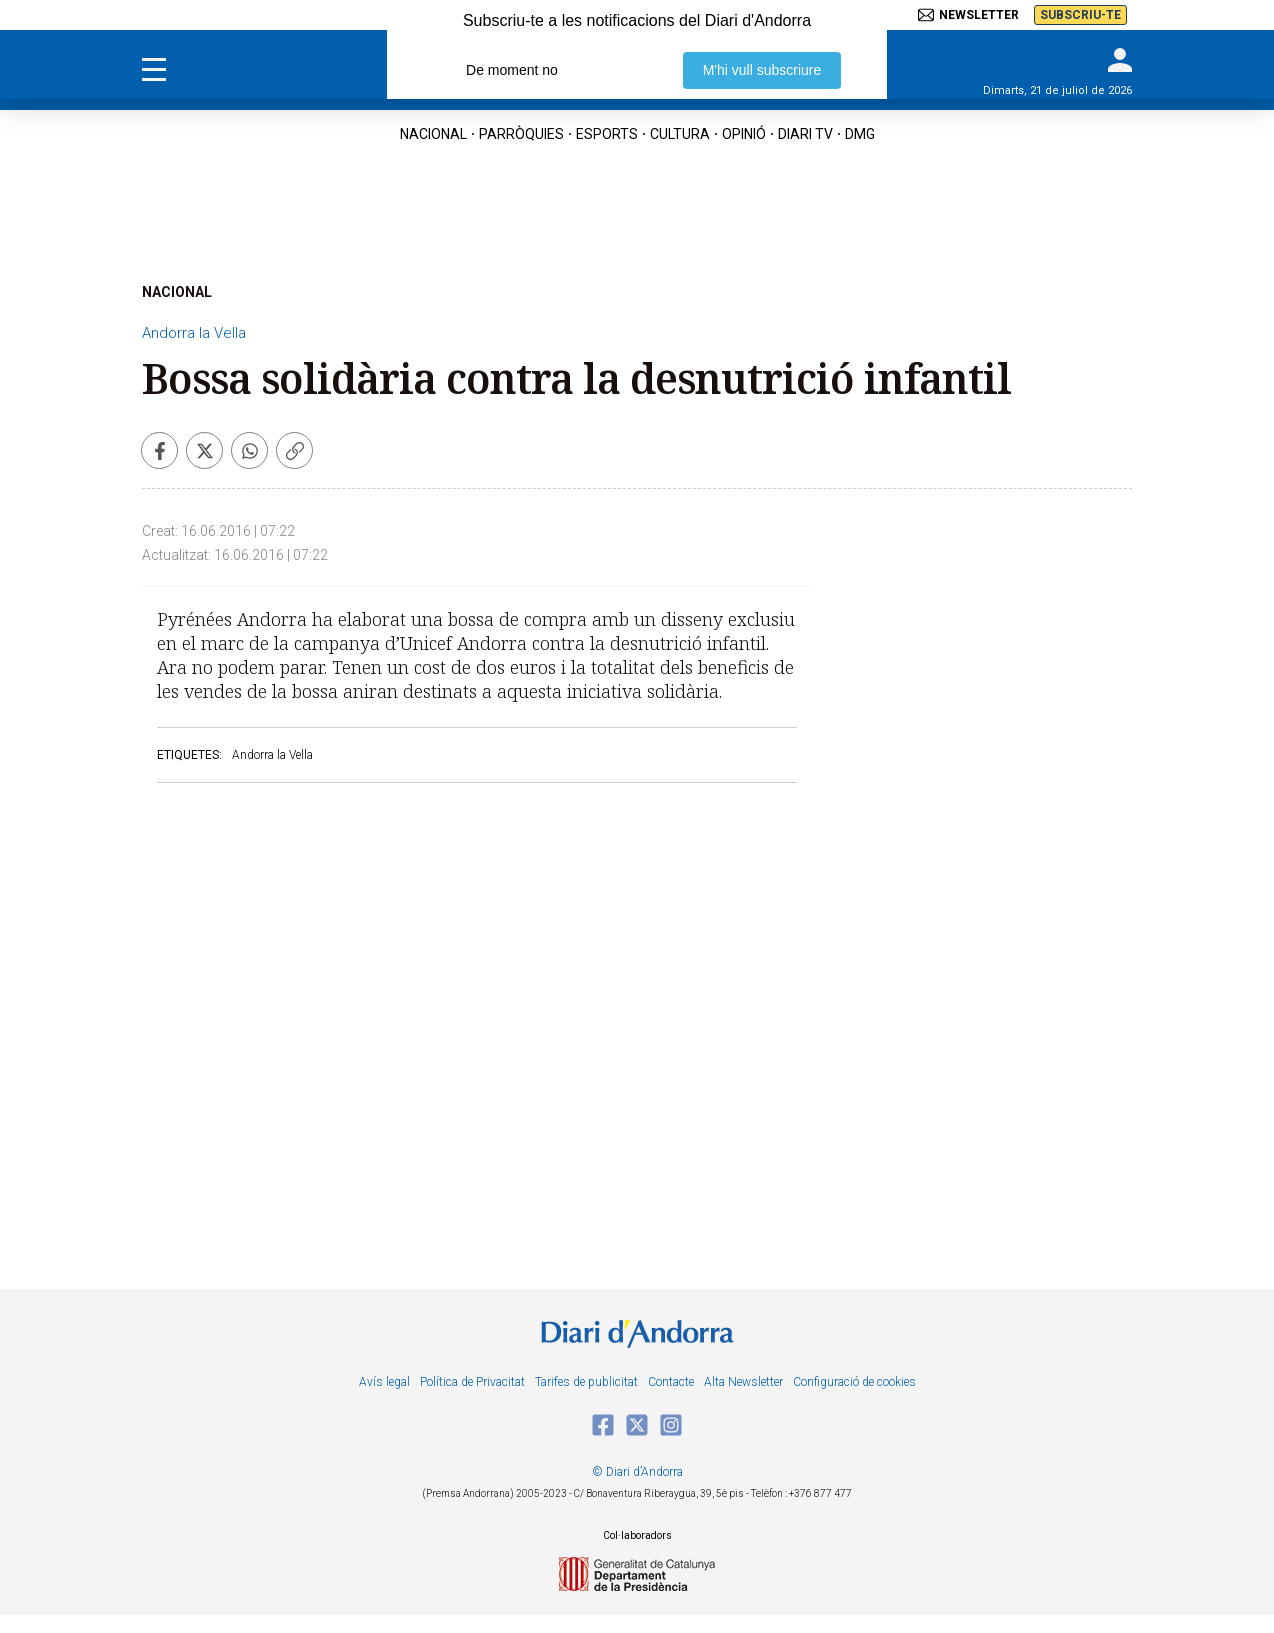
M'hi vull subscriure (762, 70)
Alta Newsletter (743, 1382)
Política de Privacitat (472, 1382)
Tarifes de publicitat (586, 1382)
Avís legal (384, 1382)
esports (607, 134)
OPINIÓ (744, 134)
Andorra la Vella (194, 333)
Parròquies (521, 134)
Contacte (671, 1382)
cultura (680, 134)
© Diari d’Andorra (637, 1472)
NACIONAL (177, 292)
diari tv (805, 134)
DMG (860, 134)
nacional (433, 134)
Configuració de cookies (854, 1382)
